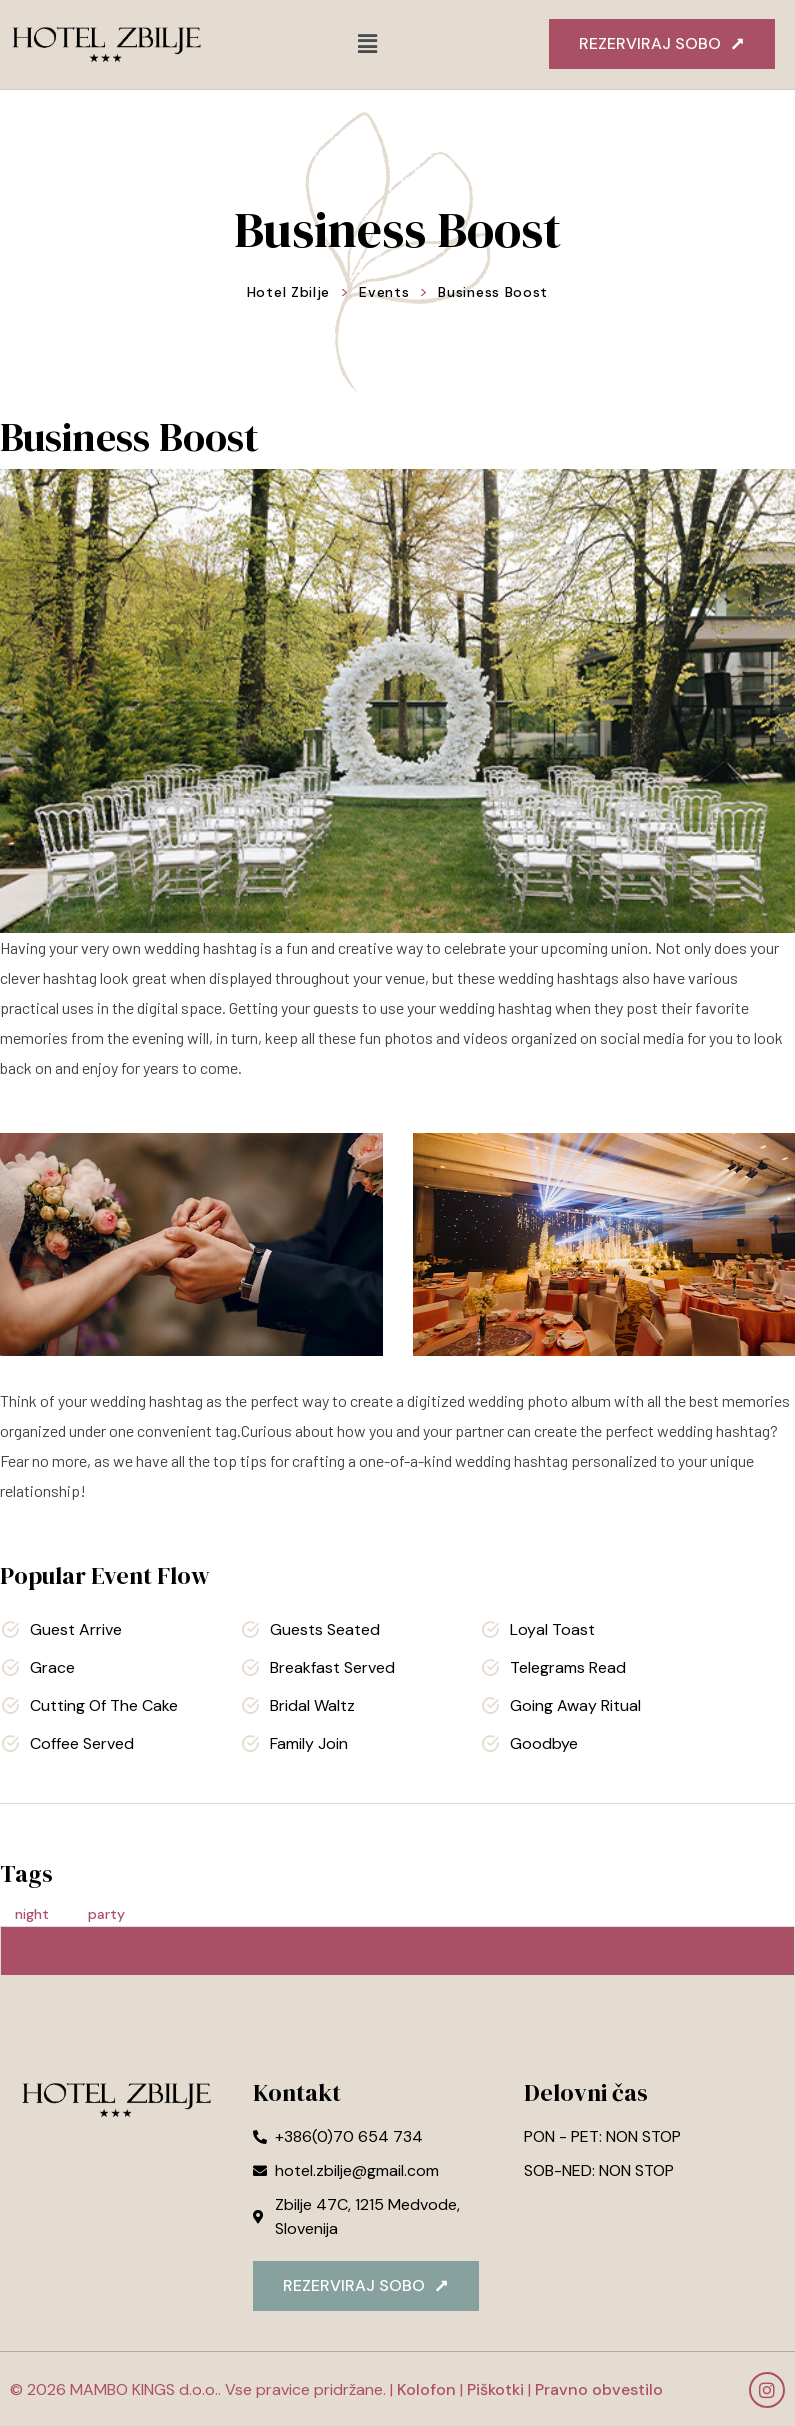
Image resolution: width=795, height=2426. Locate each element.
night (32, 1914)
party (106, 1914)
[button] (368, 44)
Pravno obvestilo (597, 2389)
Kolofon (426, 2389)
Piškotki (495, 2389)
